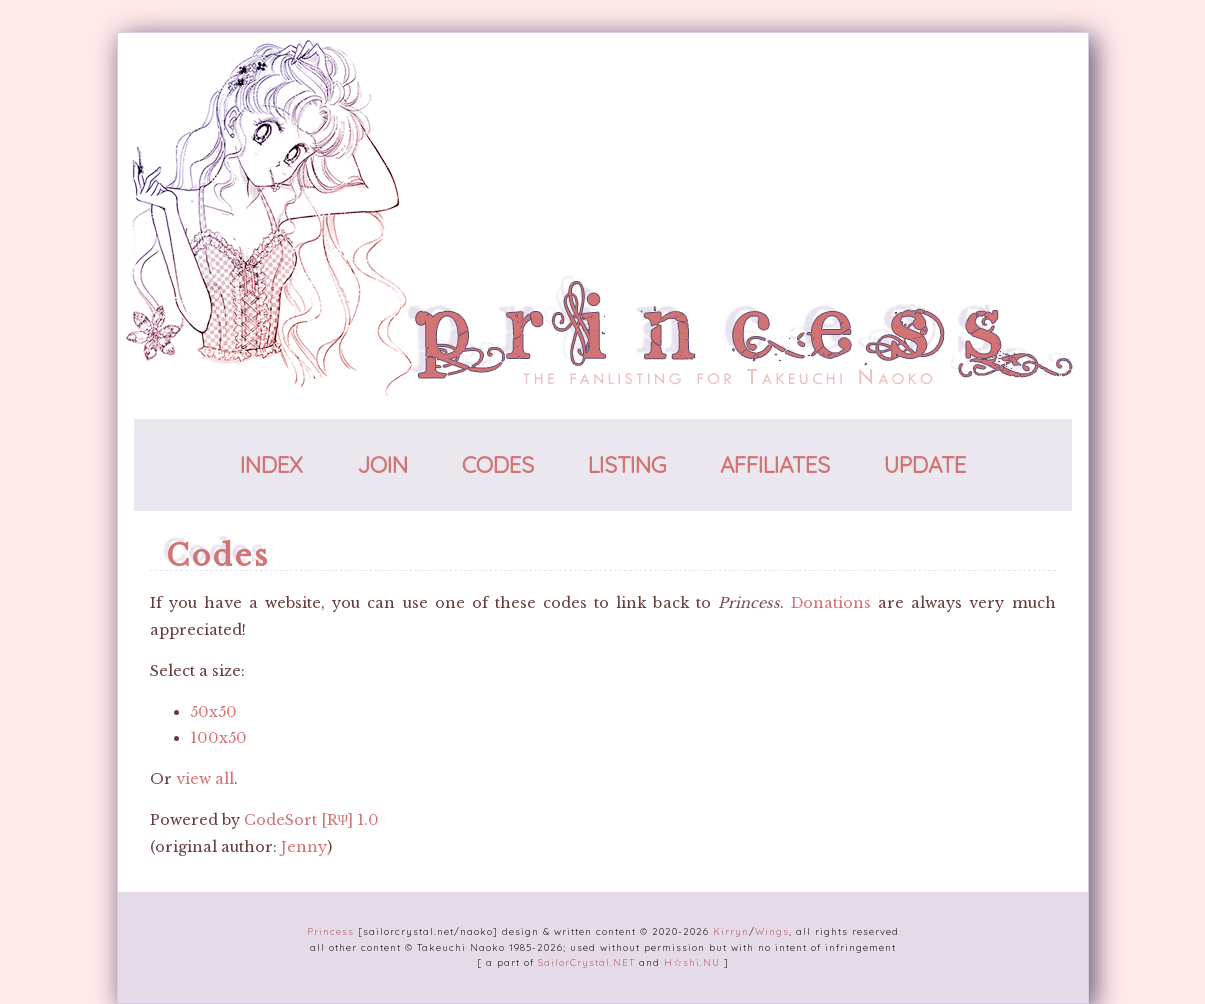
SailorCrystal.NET (586, 962)
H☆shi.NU (692, 962)
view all (205, 779)
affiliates (775, 465)
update (925, 465)
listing (627, 465)
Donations (831, 603)
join (382, 465)
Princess (330, 931)
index (271, 465)
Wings (772, 931)
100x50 (218, 738)
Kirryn (731, 931)
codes (498, 465)
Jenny (304, 847)
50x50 (213, 712)
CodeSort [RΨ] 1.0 (312, 820)
